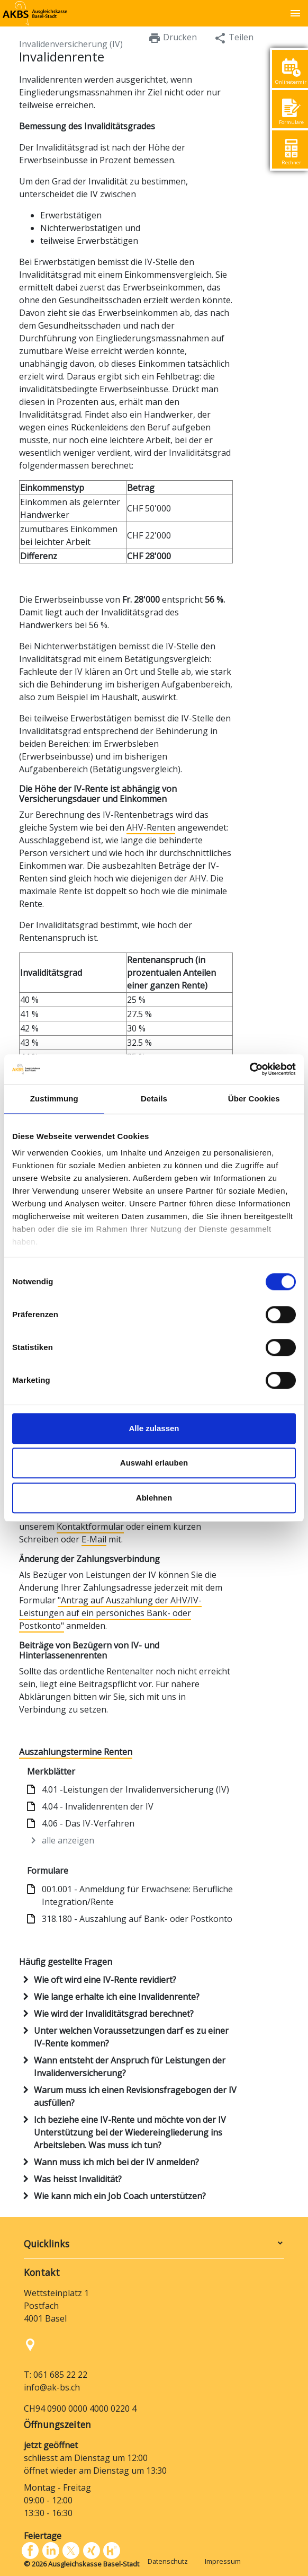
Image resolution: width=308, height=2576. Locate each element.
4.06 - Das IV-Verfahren (88, 1823)
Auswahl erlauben (154, 1462)
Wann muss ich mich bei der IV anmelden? (116, 2162)
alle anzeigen (68, 1840)
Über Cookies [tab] (254, 1098)
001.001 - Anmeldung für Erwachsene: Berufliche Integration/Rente (137, 1895)
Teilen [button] (233, 38)
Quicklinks (46, 2243)
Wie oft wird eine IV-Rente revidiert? (105, 1980)
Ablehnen (154, 1497)
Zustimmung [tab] (54, 1098)
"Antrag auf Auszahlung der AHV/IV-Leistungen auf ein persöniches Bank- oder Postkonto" (110, 1612)
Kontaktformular (90, 1526)
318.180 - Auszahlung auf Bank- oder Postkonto (137, 1919)
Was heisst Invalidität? (78, 2179)
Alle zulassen (154, 1428)
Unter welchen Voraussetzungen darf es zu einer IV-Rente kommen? (131, 2037)
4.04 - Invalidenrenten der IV (97, 1806)
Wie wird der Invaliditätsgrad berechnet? (114, 2013)
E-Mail (93, 1539)
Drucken (172, 38)
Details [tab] (154, 1098)
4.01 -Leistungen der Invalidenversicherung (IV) (135, 1789)
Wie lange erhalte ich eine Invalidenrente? (117, 1996)
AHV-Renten (150, 827)
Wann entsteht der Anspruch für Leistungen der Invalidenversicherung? (129, 2066)
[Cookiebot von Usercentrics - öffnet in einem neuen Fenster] (249, 1069)
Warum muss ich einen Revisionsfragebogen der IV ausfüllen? (135, 2096)
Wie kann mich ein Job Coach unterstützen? (120, 2196)
